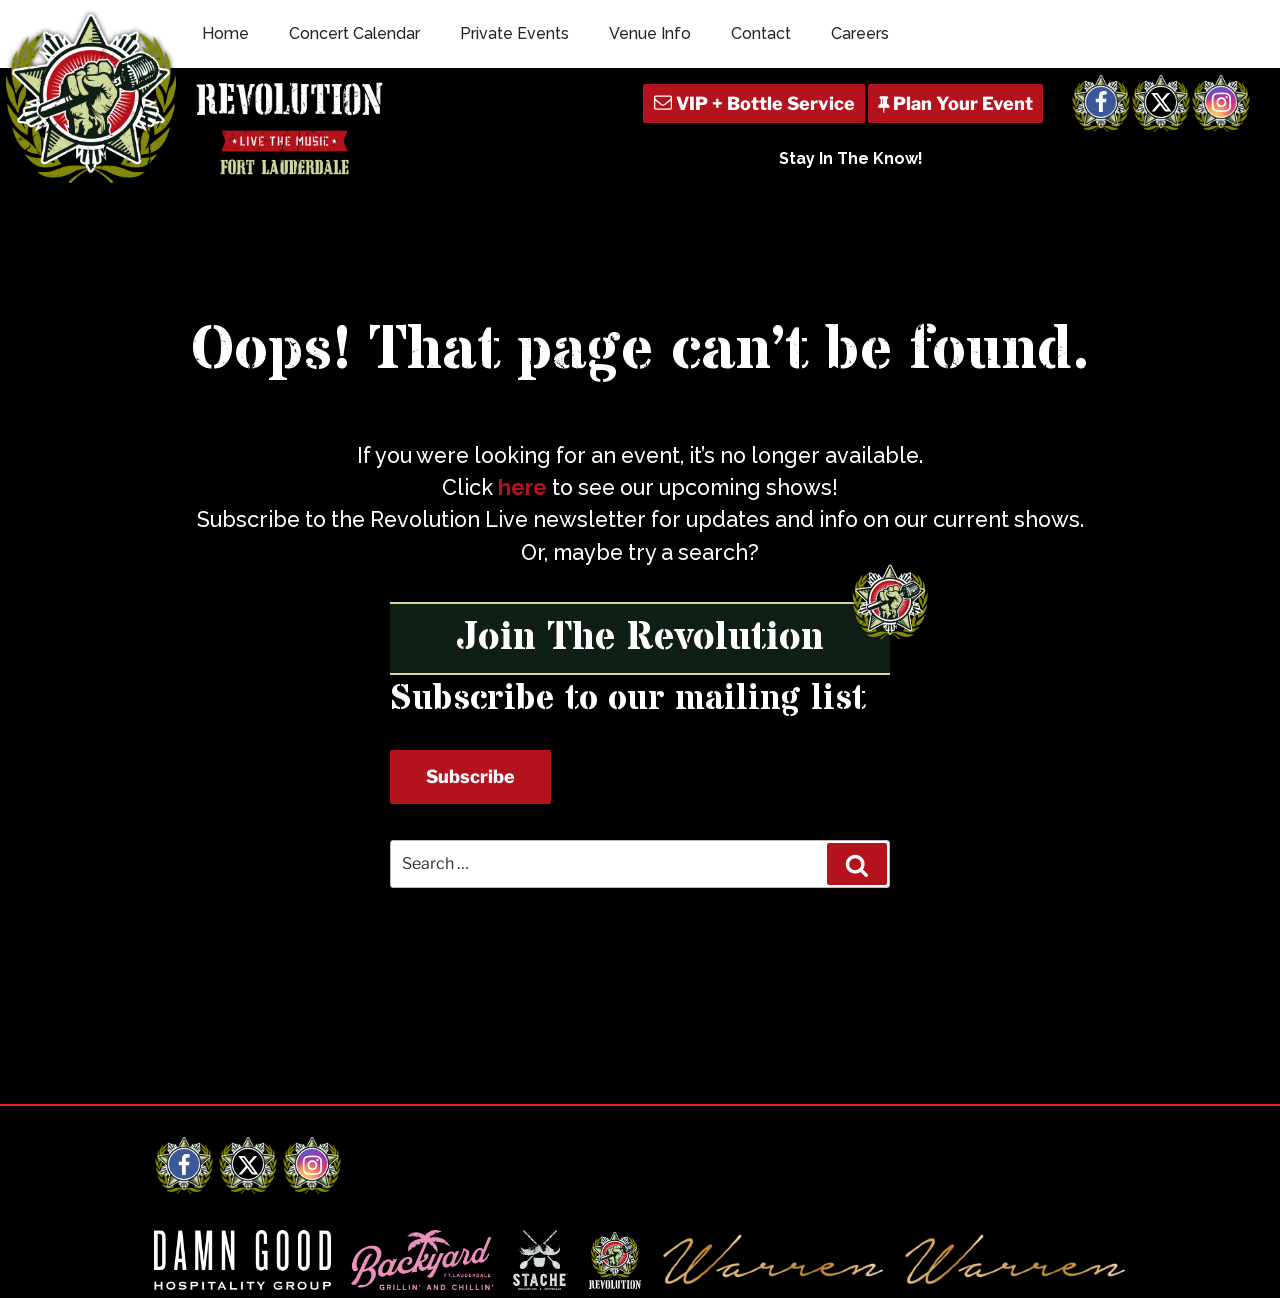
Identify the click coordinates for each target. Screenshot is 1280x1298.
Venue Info (650, 33)
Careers (860, 33)
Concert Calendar (354, 33)
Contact (761, 33)
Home (225, 33)
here (522, 487)
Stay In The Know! (851, 158)
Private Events (514, 33)
